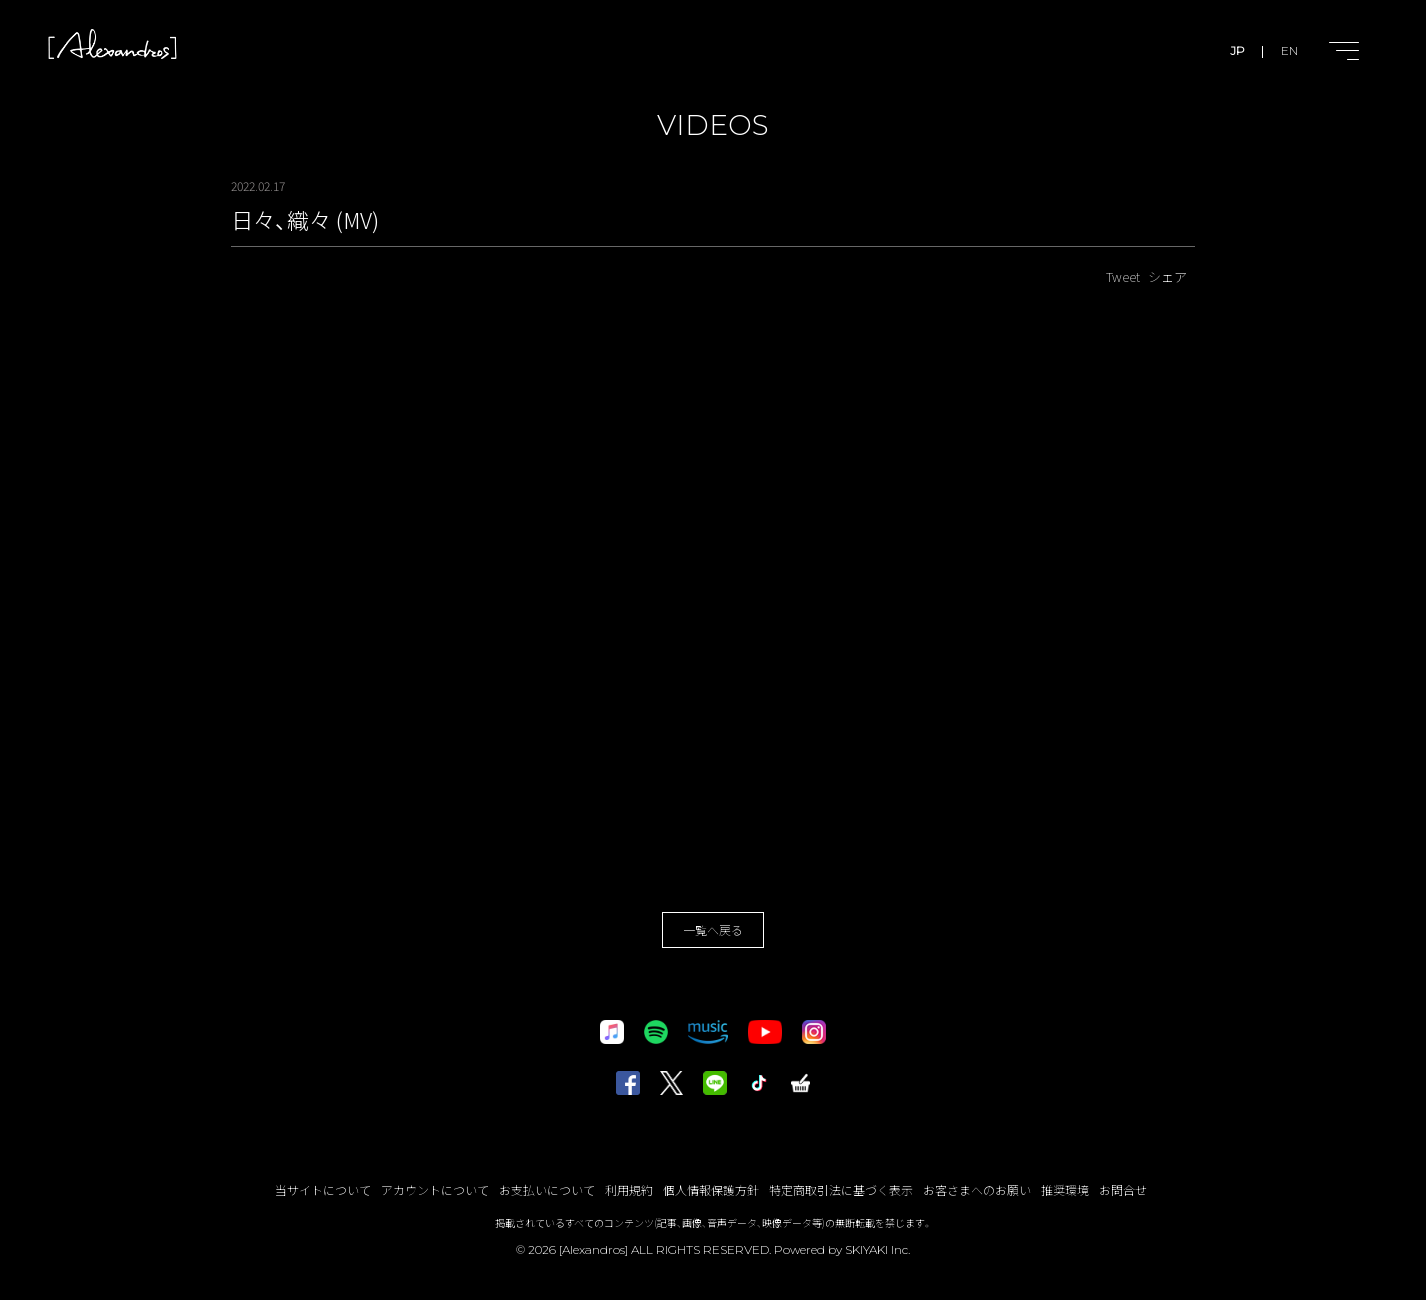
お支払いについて (547, 1189)
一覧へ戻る (713, 929)
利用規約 (629, 1189)
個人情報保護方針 (711, 1189)
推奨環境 (1065, 1189)
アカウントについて (435, 1189)
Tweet (1123, 276)
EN (1289, 50)
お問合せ (1123, 1189)
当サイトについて (323, 1189)
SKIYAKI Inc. (877, 1249)
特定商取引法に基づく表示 (841, 1189)
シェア (1167, 276)
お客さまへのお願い (977, 1189)
